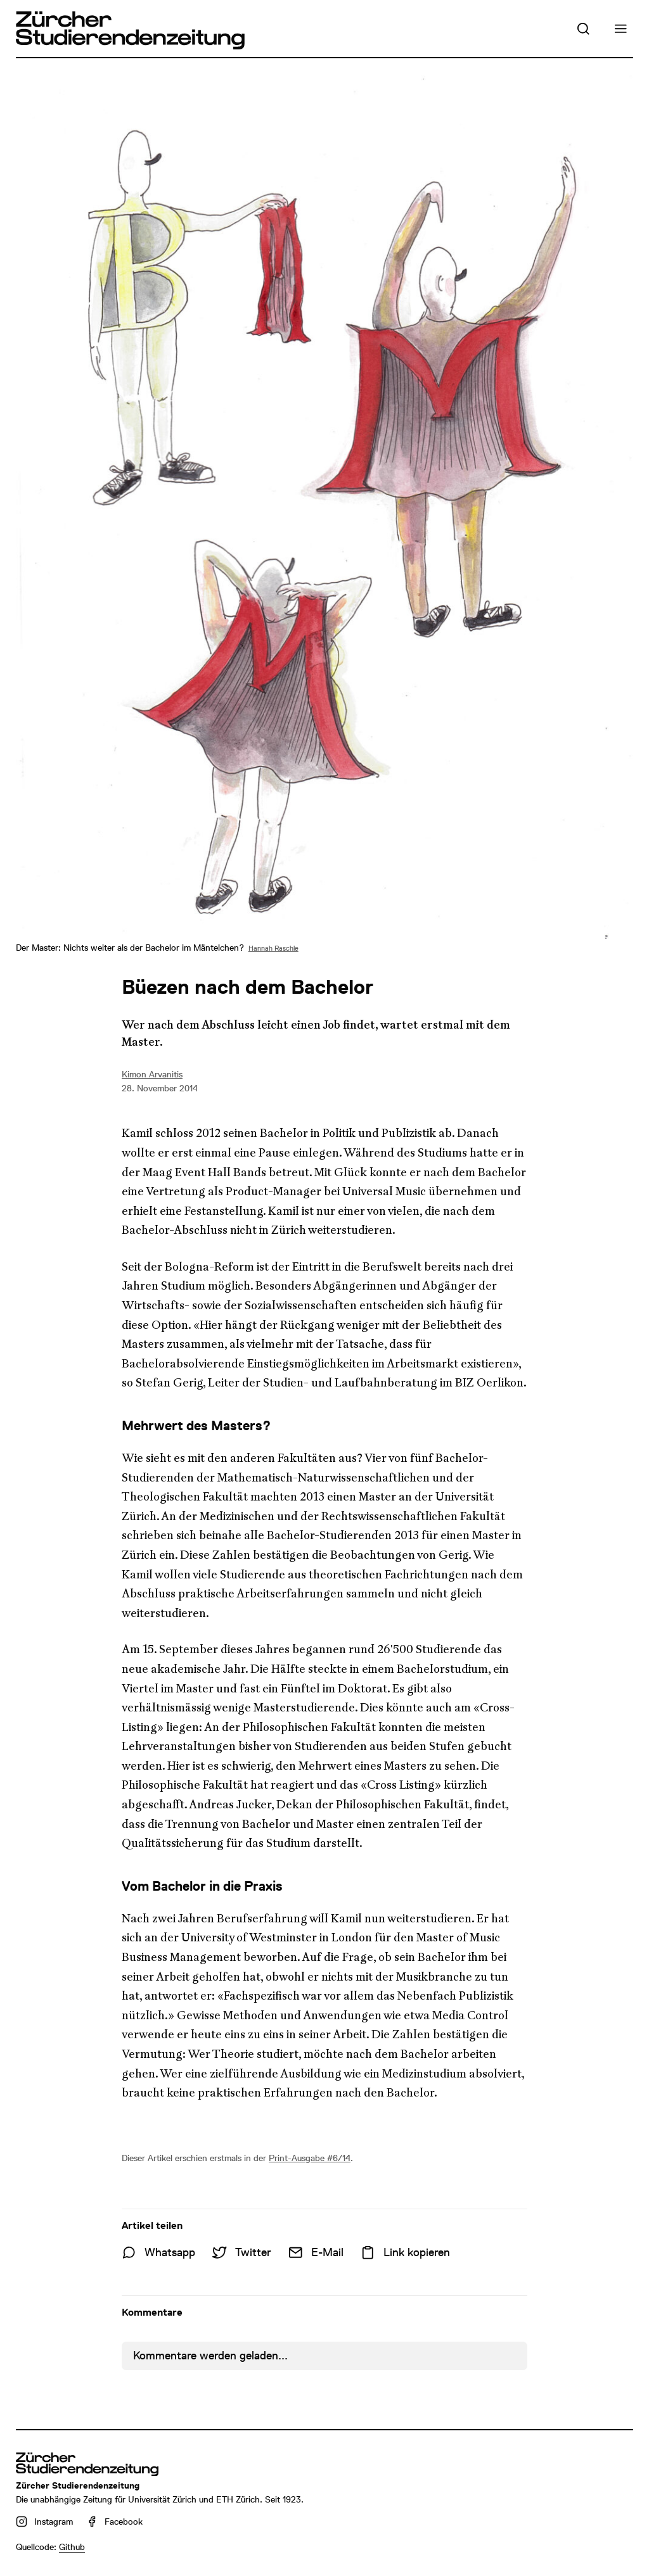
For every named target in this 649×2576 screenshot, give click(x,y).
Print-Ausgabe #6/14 (309, 2158)
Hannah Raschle (273, 948)
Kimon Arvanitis (152, 1074)
